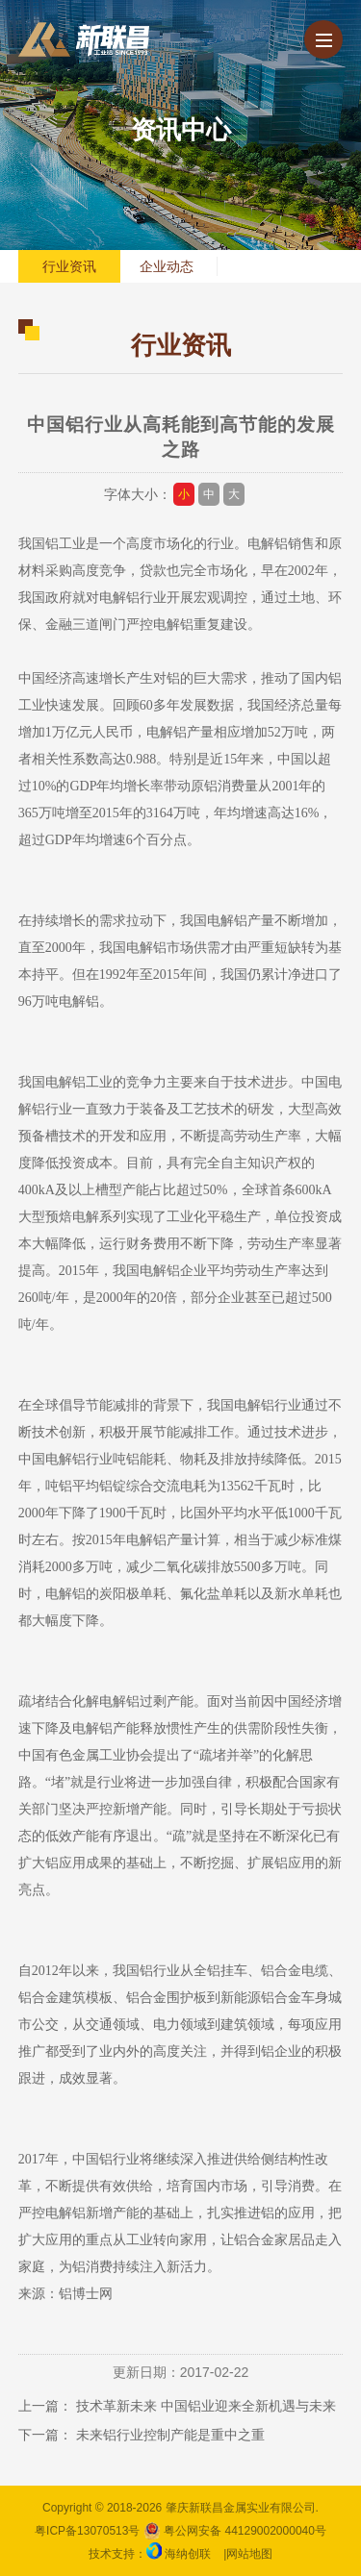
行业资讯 (69, 266)
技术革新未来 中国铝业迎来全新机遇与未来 (206, 2405)
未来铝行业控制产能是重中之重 (170, 2434)
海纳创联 (188, 2554)
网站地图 (249, 2554)
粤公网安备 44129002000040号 (234, 2531)
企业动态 (166, 266)
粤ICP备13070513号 (87, 2531)
